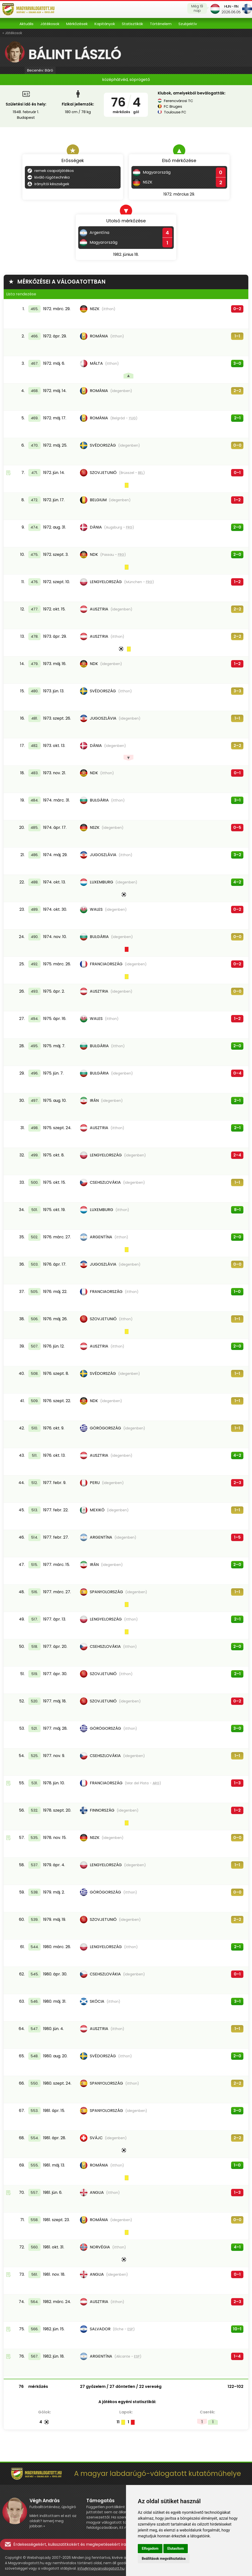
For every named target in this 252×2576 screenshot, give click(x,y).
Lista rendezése (21, 294)
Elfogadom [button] (150, 2548)
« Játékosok (12, 32)
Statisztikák (132, 23)
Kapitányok (104, 23)
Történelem (161, 23)
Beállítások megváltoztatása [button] (164, 2559)
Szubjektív (187, 23)
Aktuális (26, 23)
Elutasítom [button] (175, 2548)
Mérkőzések (77, 23)
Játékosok (49, 23)
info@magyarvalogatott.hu (101, 2568)
